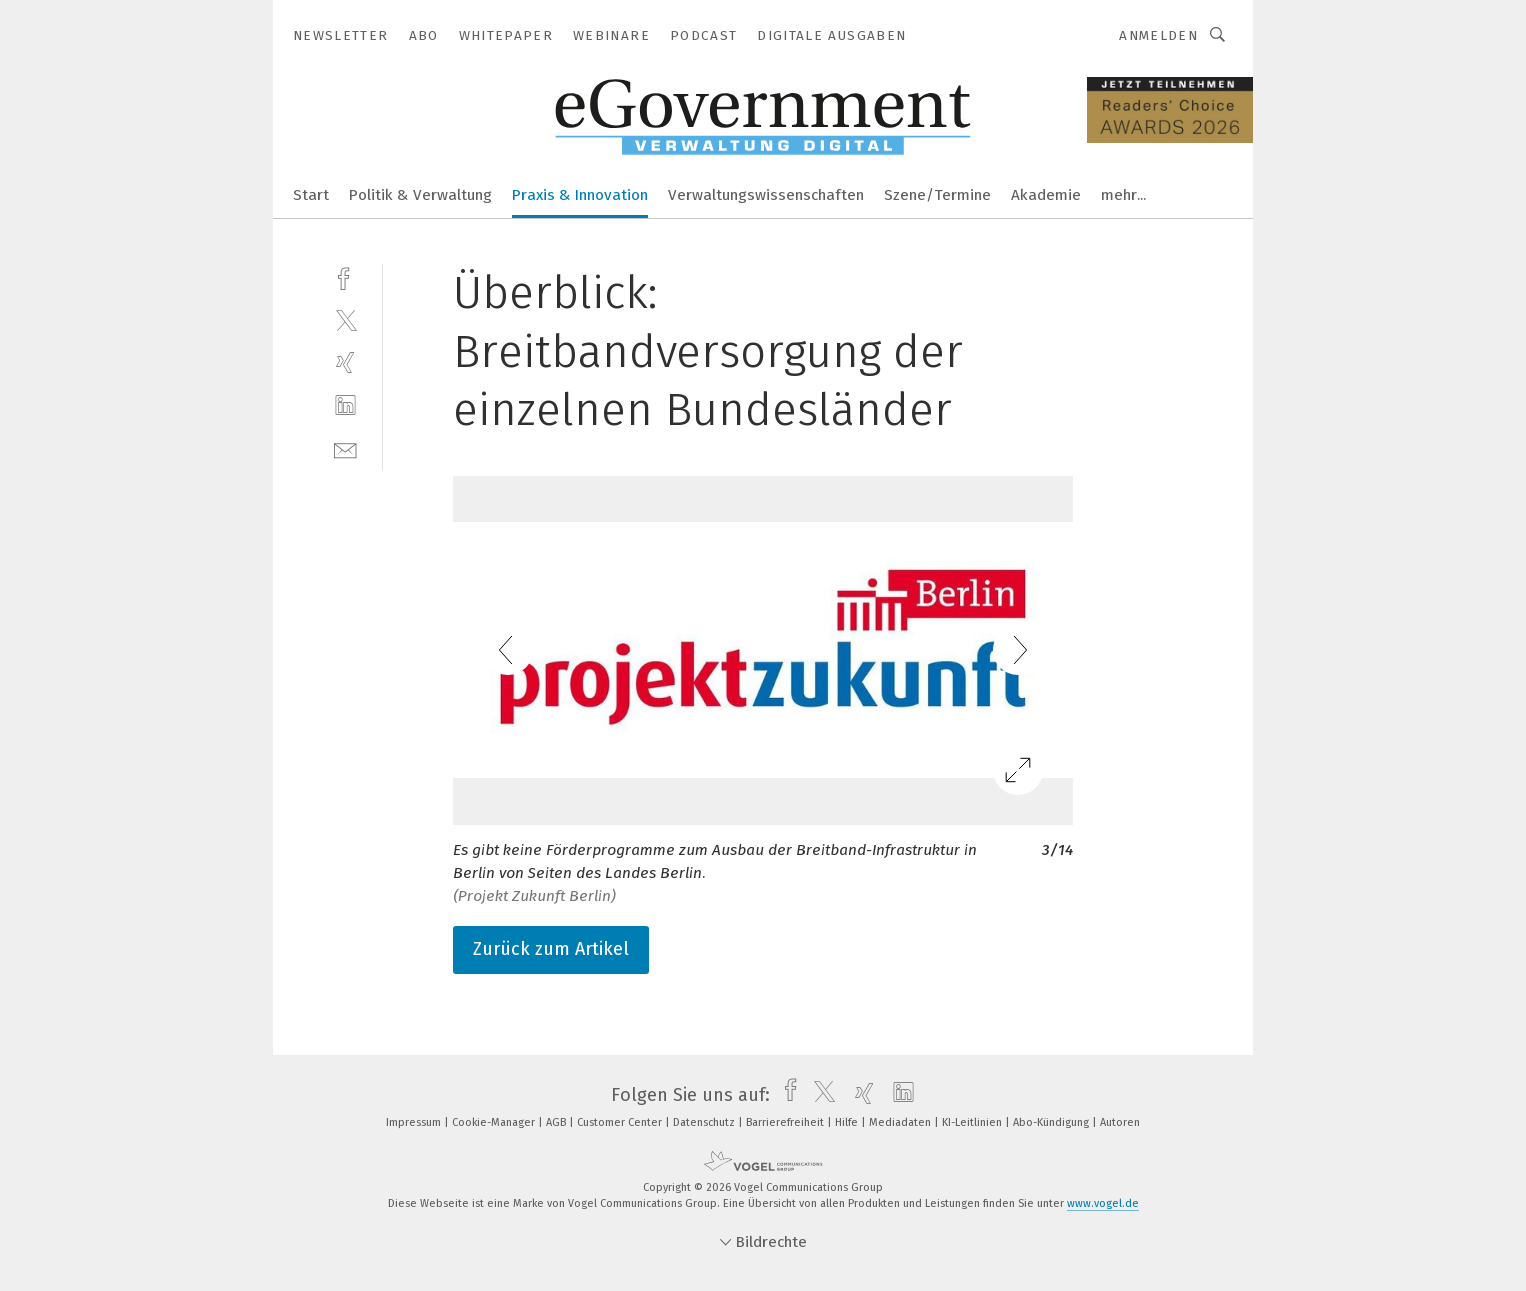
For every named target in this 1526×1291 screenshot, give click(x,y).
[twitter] (345, 319)
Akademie (1046, 195)
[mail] (345, 448)
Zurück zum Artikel (551, 949)
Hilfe (848, 1122)
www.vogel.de (1103, 1203)
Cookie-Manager (495, 1122)
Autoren (1120, 1122)
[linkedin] (345, 405)
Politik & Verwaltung (420, 195)
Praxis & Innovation (580, 195)
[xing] (345, 362)
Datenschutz (705, 1122)
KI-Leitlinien (973, 1122)
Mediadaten (901, 1122)
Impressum (415, 1122)
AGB (557, 1122)
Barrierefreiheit (786, 1122)
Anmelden (1158, 35)
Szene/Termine (937, 195)
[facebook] (345, 276)
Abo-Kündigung (1052, 1122)
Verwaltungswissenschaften (766, 195)
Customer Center (621, 1122)
